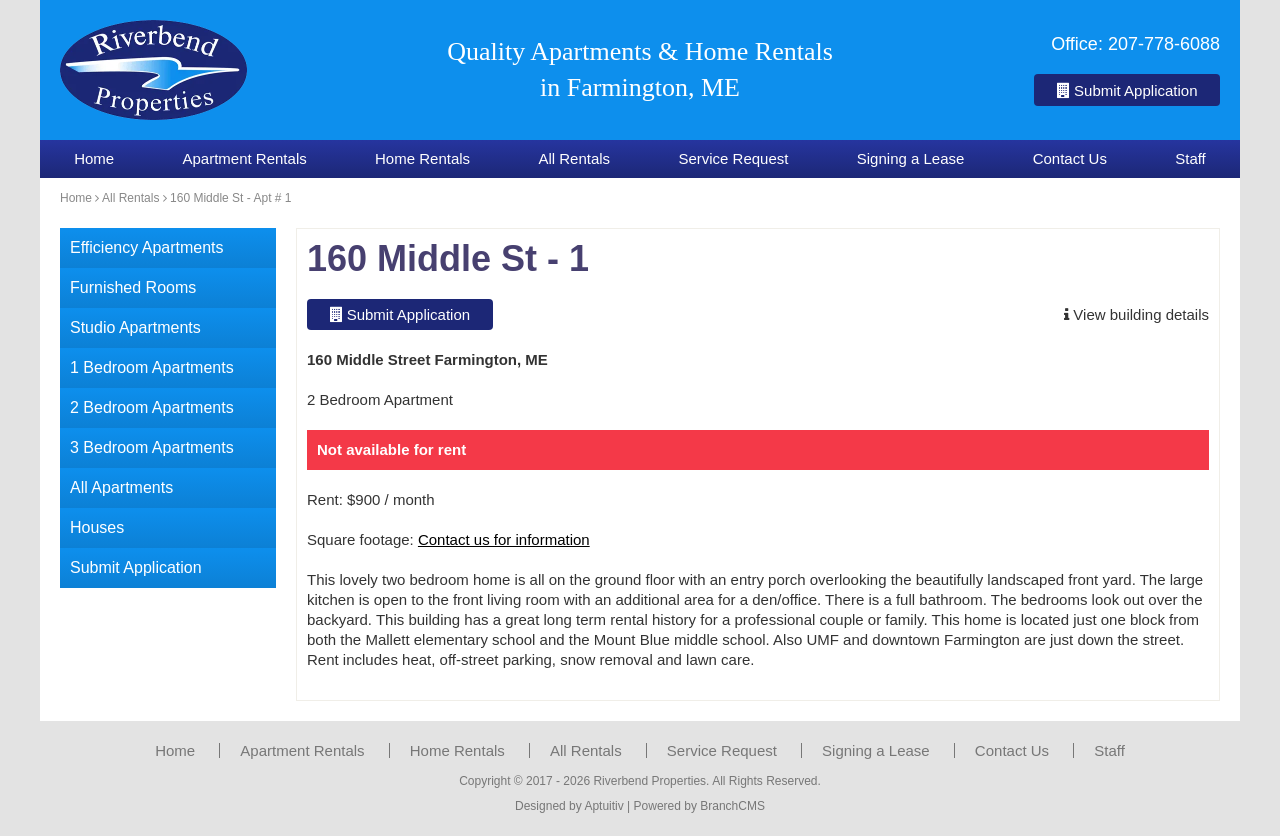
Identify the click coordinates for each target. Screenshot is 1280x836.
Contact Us (1070, 158)
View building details (1136, 314)
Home (94, 158)
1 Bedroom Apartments (152, 367)
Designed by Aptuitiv (569, 806)
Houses (97, 527)
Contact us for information (504, 539)
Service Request (733, 158)
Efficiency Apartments (147, 247)
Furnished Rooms (133, 287)
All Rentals (574, 158)
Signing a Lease (911, 158)
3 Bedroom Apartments (152, 447)
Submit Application (1127, 90)
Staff (1190, 158)
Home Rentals (422, 158)
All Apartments (121, 487)
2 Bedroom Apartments (152, 407)
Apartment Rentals (244, 158)
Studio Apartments (135, 327)
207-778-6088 (1164, 44)
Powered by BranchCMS (699, 806)
